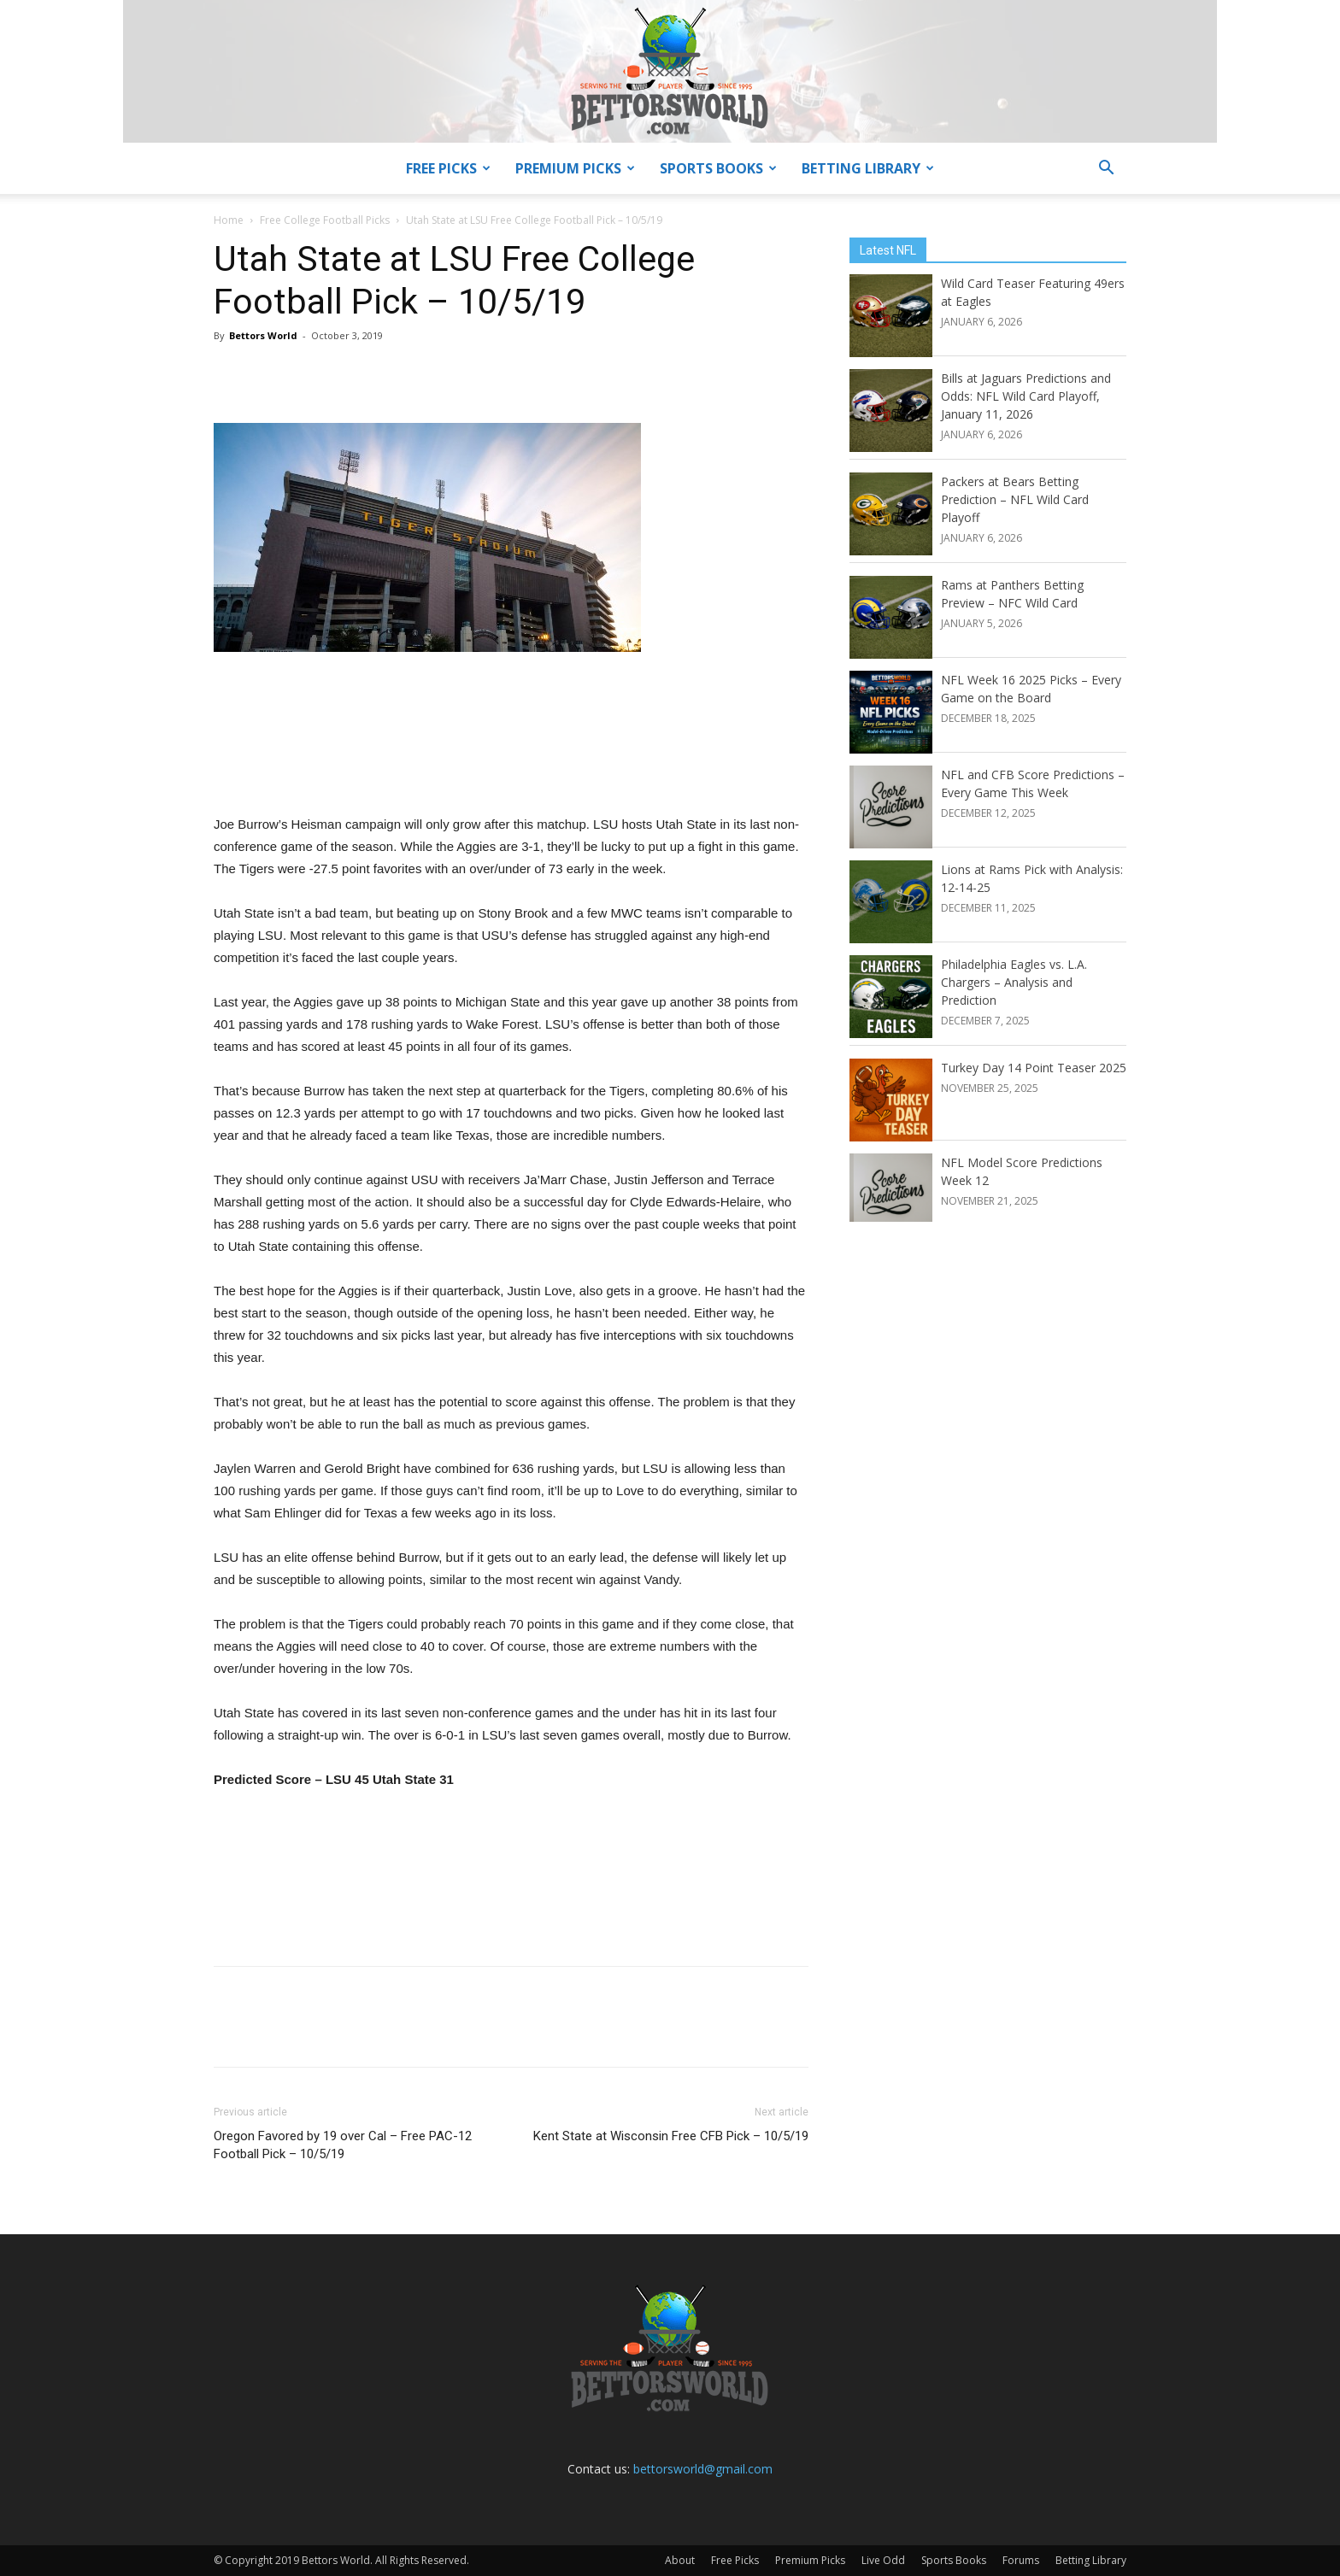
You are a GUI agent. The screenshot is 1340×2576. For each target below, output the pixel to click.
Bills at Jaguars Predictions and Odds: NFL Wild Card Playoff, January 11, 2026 (1026, 396)
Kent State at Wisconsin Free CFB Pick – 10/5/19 (670, 2136)
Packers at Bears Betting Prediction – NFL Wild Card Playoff (1015, 499)
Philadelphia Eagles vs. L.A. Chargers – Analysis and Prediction (1014, 982)
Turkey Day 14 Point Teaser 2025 (1033, 1067)
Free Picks (448, 168)
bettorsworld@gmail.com (703, 2469)
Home (229, 220)
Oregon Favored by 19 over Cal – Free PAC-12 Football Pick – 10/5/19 (343, 2145)
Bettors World (263, 335)
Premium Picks (575, 168)
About (680, 2560)
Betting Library (868, 168)
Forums (1020, 2560)
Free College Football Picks (325, 220)
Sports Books (718, 168)
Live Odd (883, 2560)
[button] (1105, 169)
